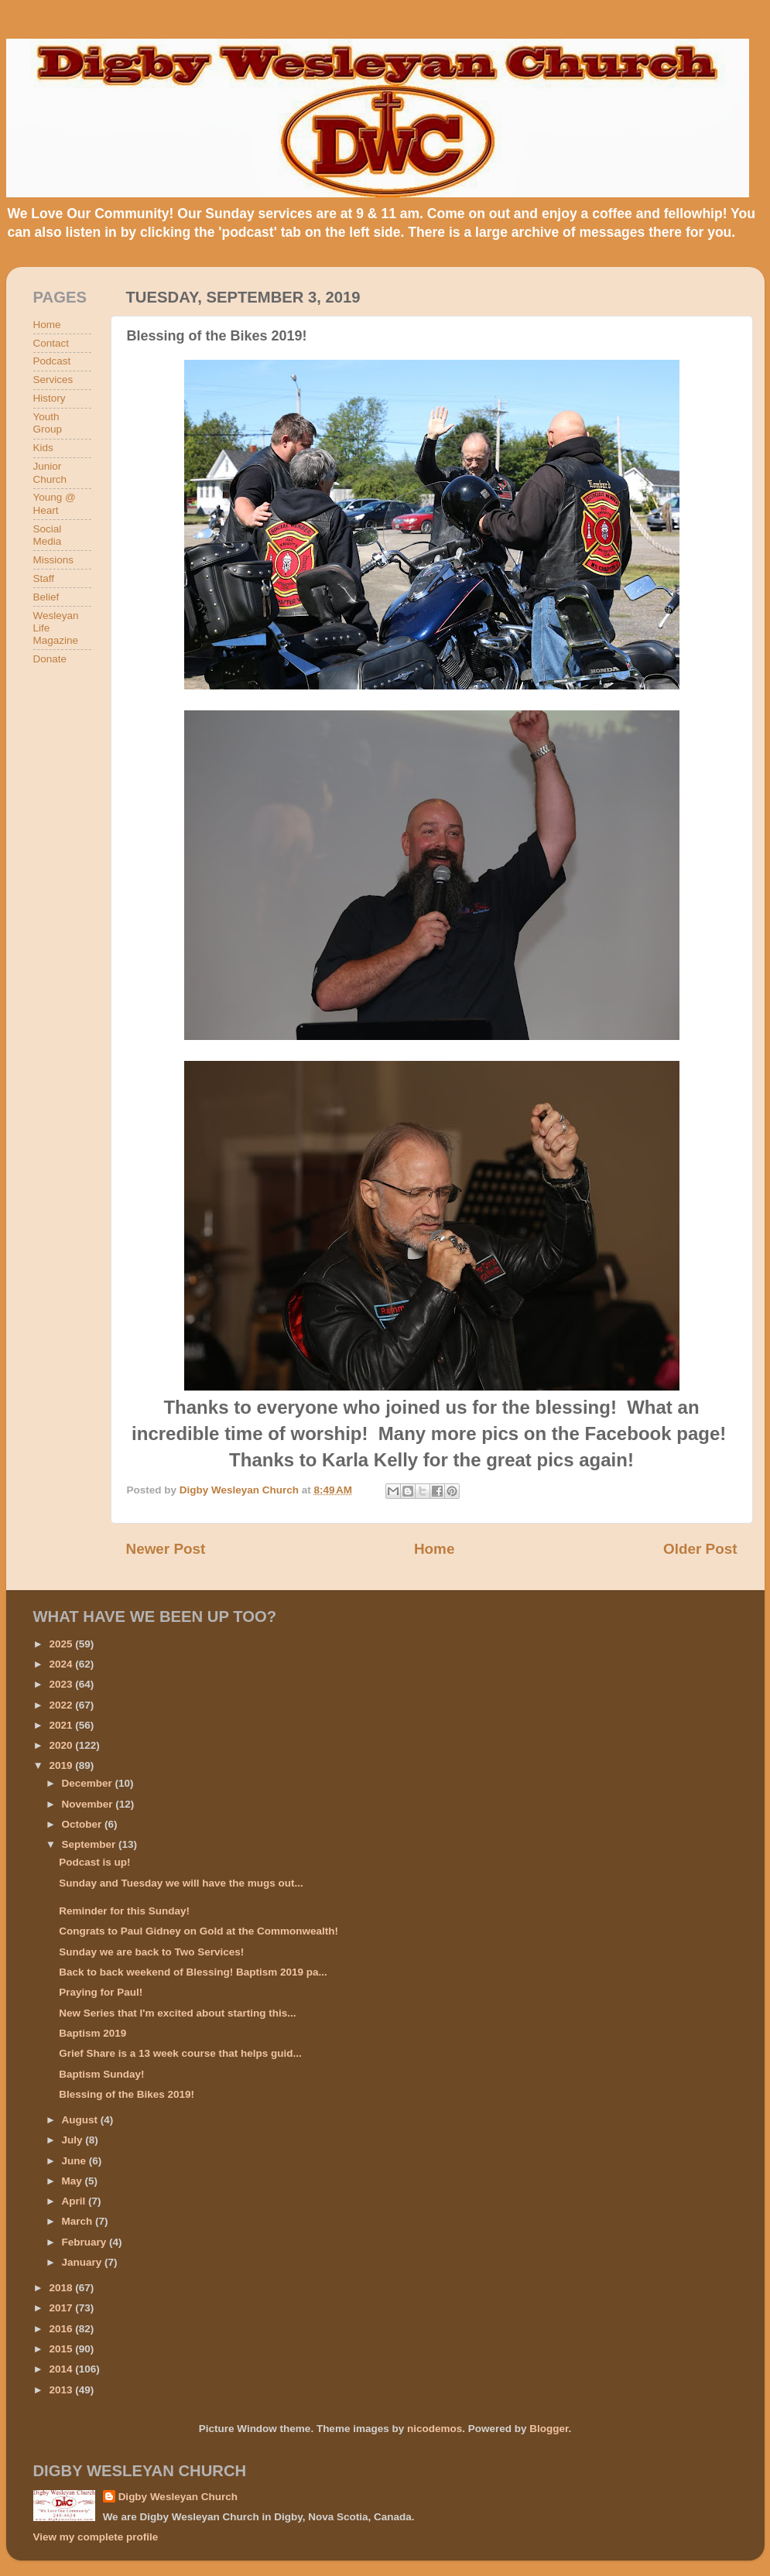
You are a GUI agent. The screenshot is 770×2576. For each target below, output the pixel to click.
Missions (53, 560)
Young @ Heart (54, 503)
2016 (62, 2329)
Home (434, 1549)
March (79, 2221)
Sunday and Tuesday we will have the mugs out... (181, 1883)
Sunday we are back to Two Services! (151, 1952)
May (73, 2181)
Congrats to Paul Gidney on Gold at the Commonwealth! (198, 1931)
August (81, 2120)
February (86, 2242)
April (75, 2201)
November (89, 1804)
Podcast (52, 361)
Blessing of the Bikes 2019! (126, 2094)
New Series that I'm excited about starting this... (177, 2013)
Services (53, 379)
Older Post (700, 1549)
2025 (62, 1644)
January (83, 2262)
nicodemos (434, 2428)
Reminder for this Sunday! (124, 1911)
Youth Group (48, 423)
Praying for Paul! (100, 1992)
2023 (62, 1684)
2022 (62, 1705)
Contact (51, 343)
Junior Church (50, 472)
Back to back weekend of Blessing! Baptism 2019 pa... (193, 1972)
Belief (46, 597)
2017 (62, 2308)
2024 (62, 1664)
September (90, 1844)
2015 (62, 2349)
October (83, 1824)
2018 (62, 2288)
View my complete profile (96, 2537)
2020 (62, 1745)
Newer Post (166, 1549)
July (74, 2140)
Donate (50, 659)
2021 (62, 1725)
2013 (62, 2390)
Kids (43, 447)
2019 (62, 1765)
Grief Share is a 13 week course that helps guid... (180, 2053)
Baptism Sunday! (101, 2074)
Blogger (548, 2428)
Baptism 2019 (92, 2033)
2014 (62, 2369)
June (75, 2161)
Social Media (47, 535)
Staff (44, 578)
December (88, 1783)
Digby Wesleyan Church (178, 2496)
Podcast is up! (94, 1862)
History (49, 398)
